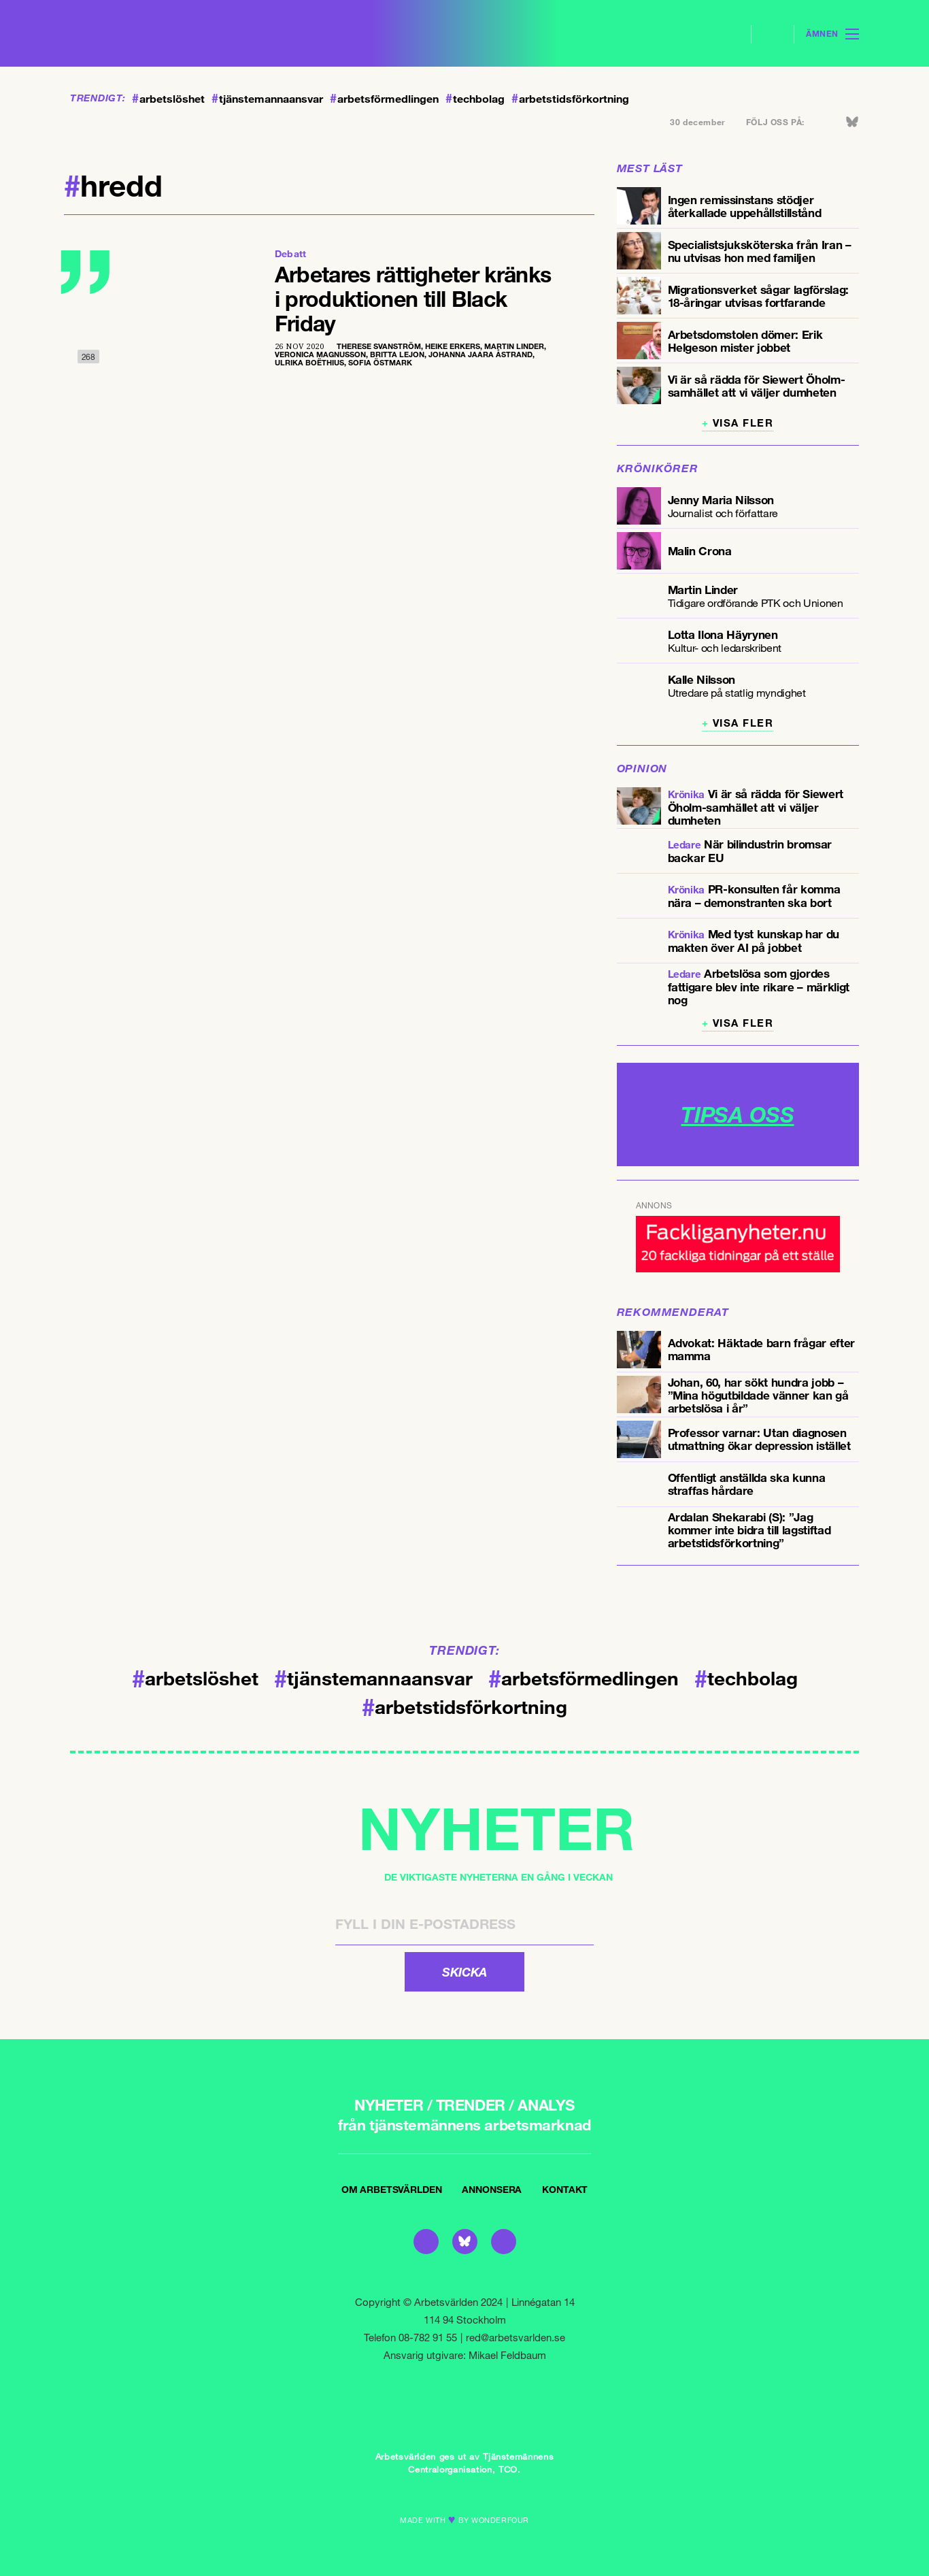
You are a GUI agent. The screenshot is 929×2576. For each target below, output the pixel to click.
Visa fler (743, 423)
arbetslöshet (168, 98)
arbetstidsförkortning (570, 98)
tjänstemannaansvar (267, 98)
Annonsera (492, 2189)
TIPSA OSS (737, 1114)
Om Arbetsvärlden (391, 2189)
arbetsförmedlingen (384, 98)
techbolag (475, 98)
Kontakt (565, 2189)
